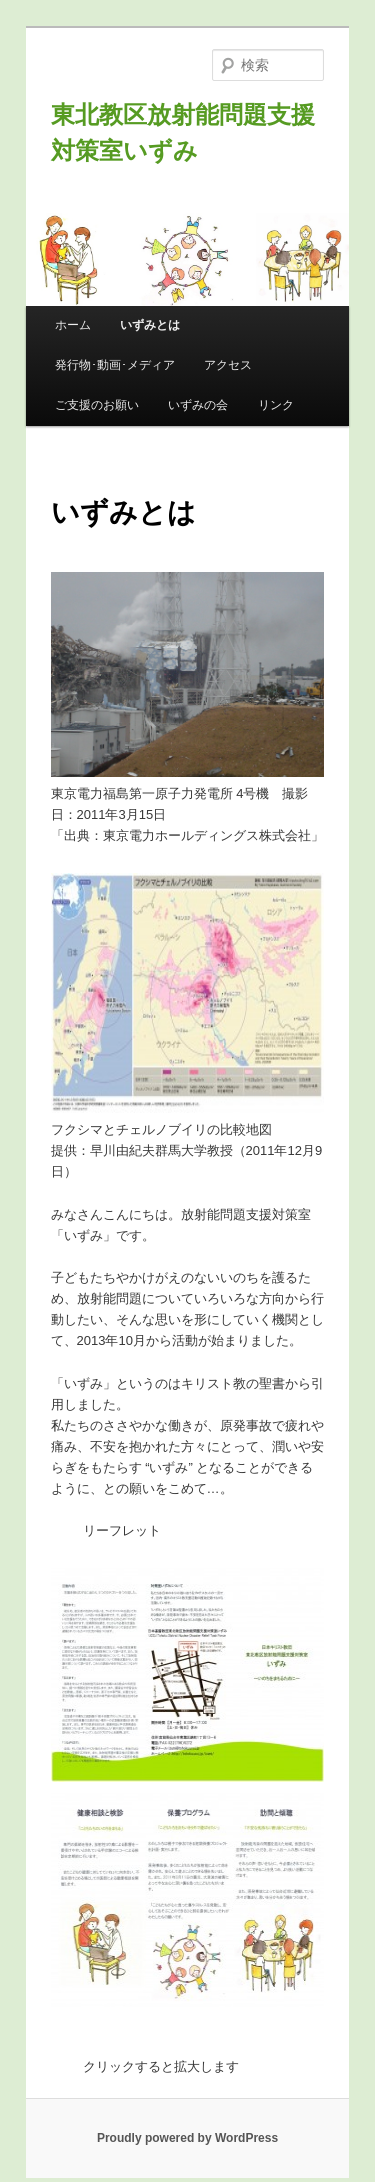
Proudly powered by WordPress (187, 2138)
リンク (276, 405)
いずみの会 (198, 405)
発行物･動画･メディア (115, 365)
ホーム (73, 325)
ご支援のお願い (97, 405)
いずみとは (150, 325)
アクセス (228, 365)
